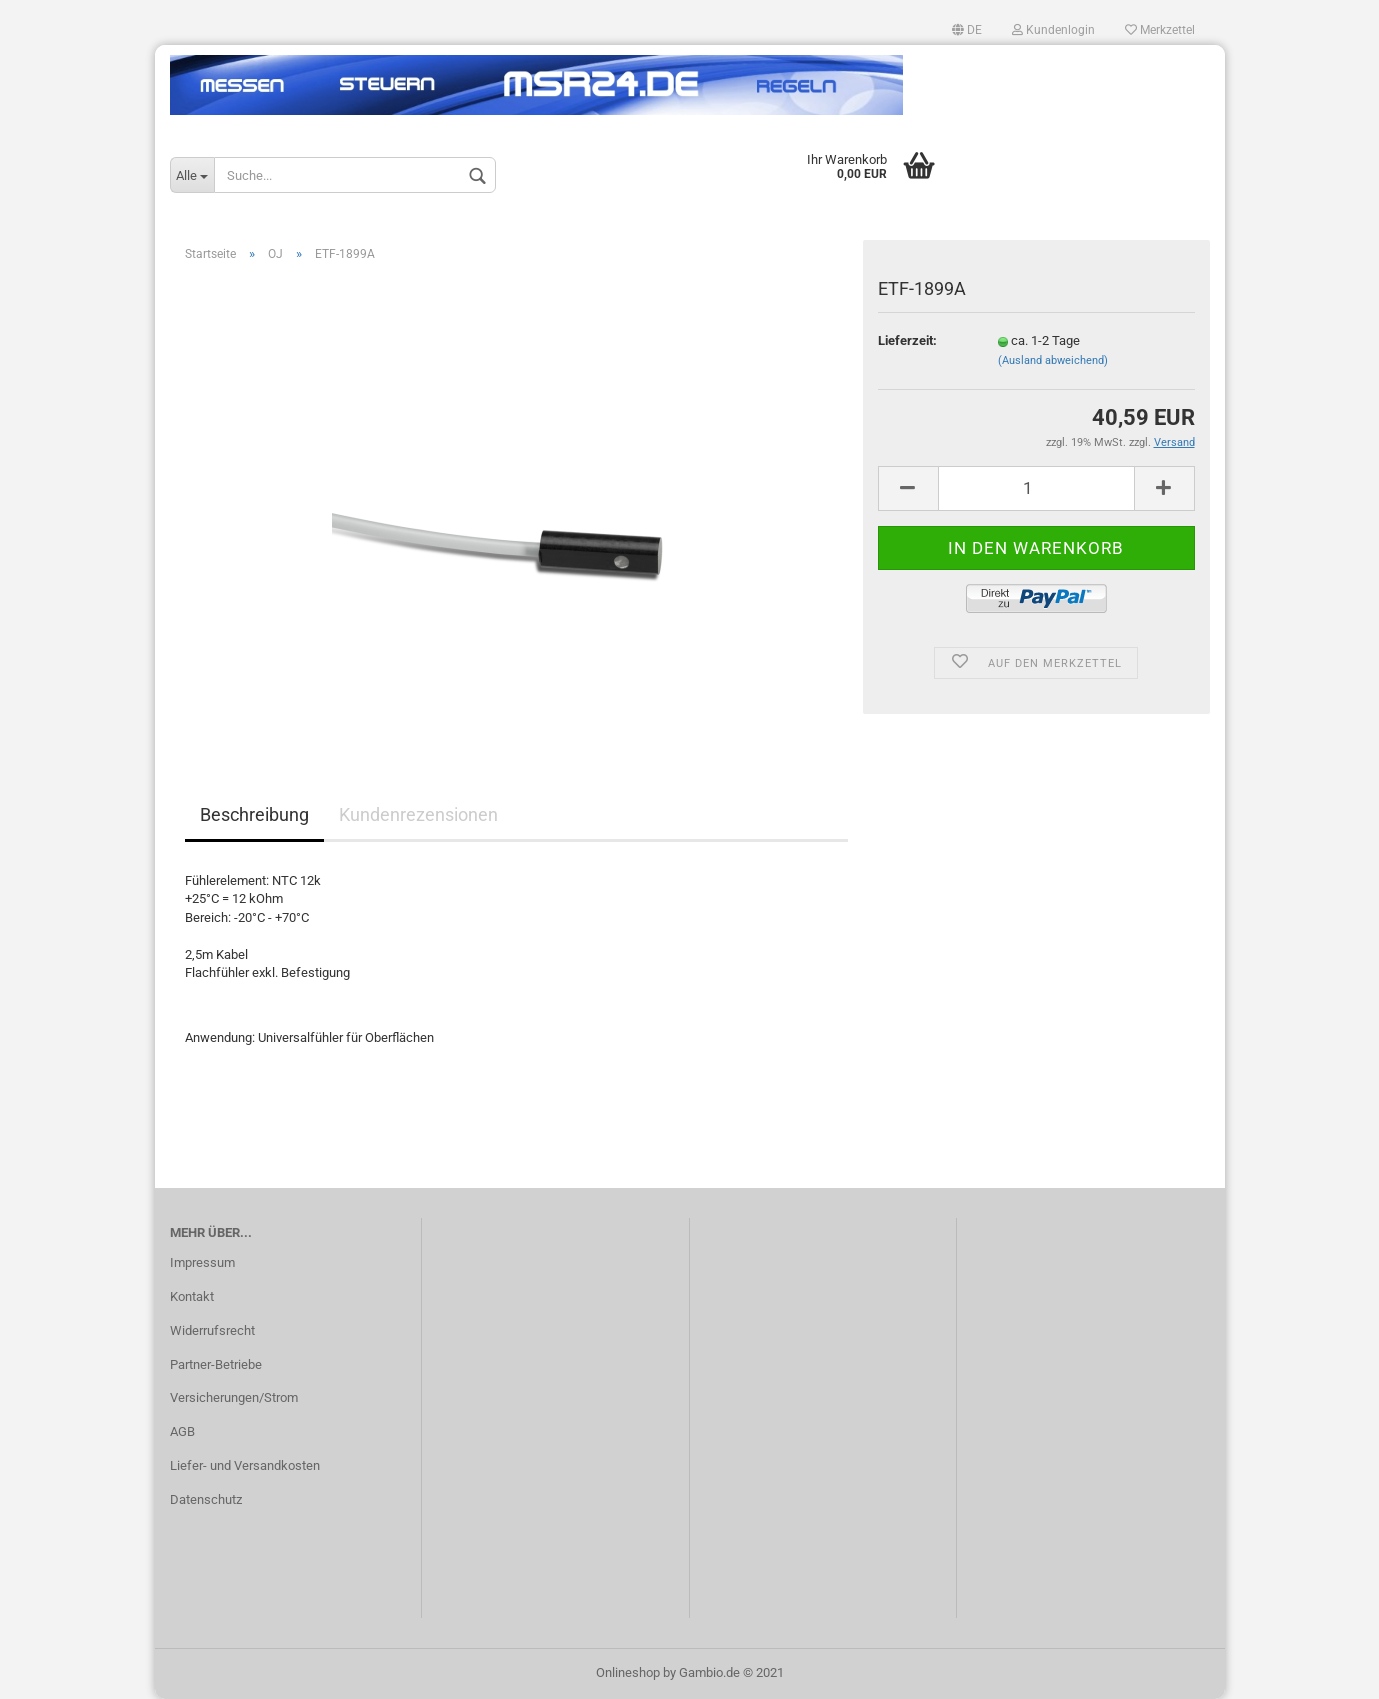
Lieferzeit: (907, 340)
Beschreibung (254, 814)
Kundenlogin (1053, 30)
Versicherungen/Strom (234, 1397)
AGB (182, 1431)
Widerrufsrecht (212, 1330)
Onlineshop (628, 1672)
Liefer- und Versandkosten (245, 1465)
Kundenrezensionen (418, 814)
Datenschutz (206, 1499)
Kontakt (192, 1296)
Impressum (202, 1262)
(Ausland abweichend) (1053, 360)
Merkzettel (1160, 30)
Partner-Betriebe (216, 1364)
